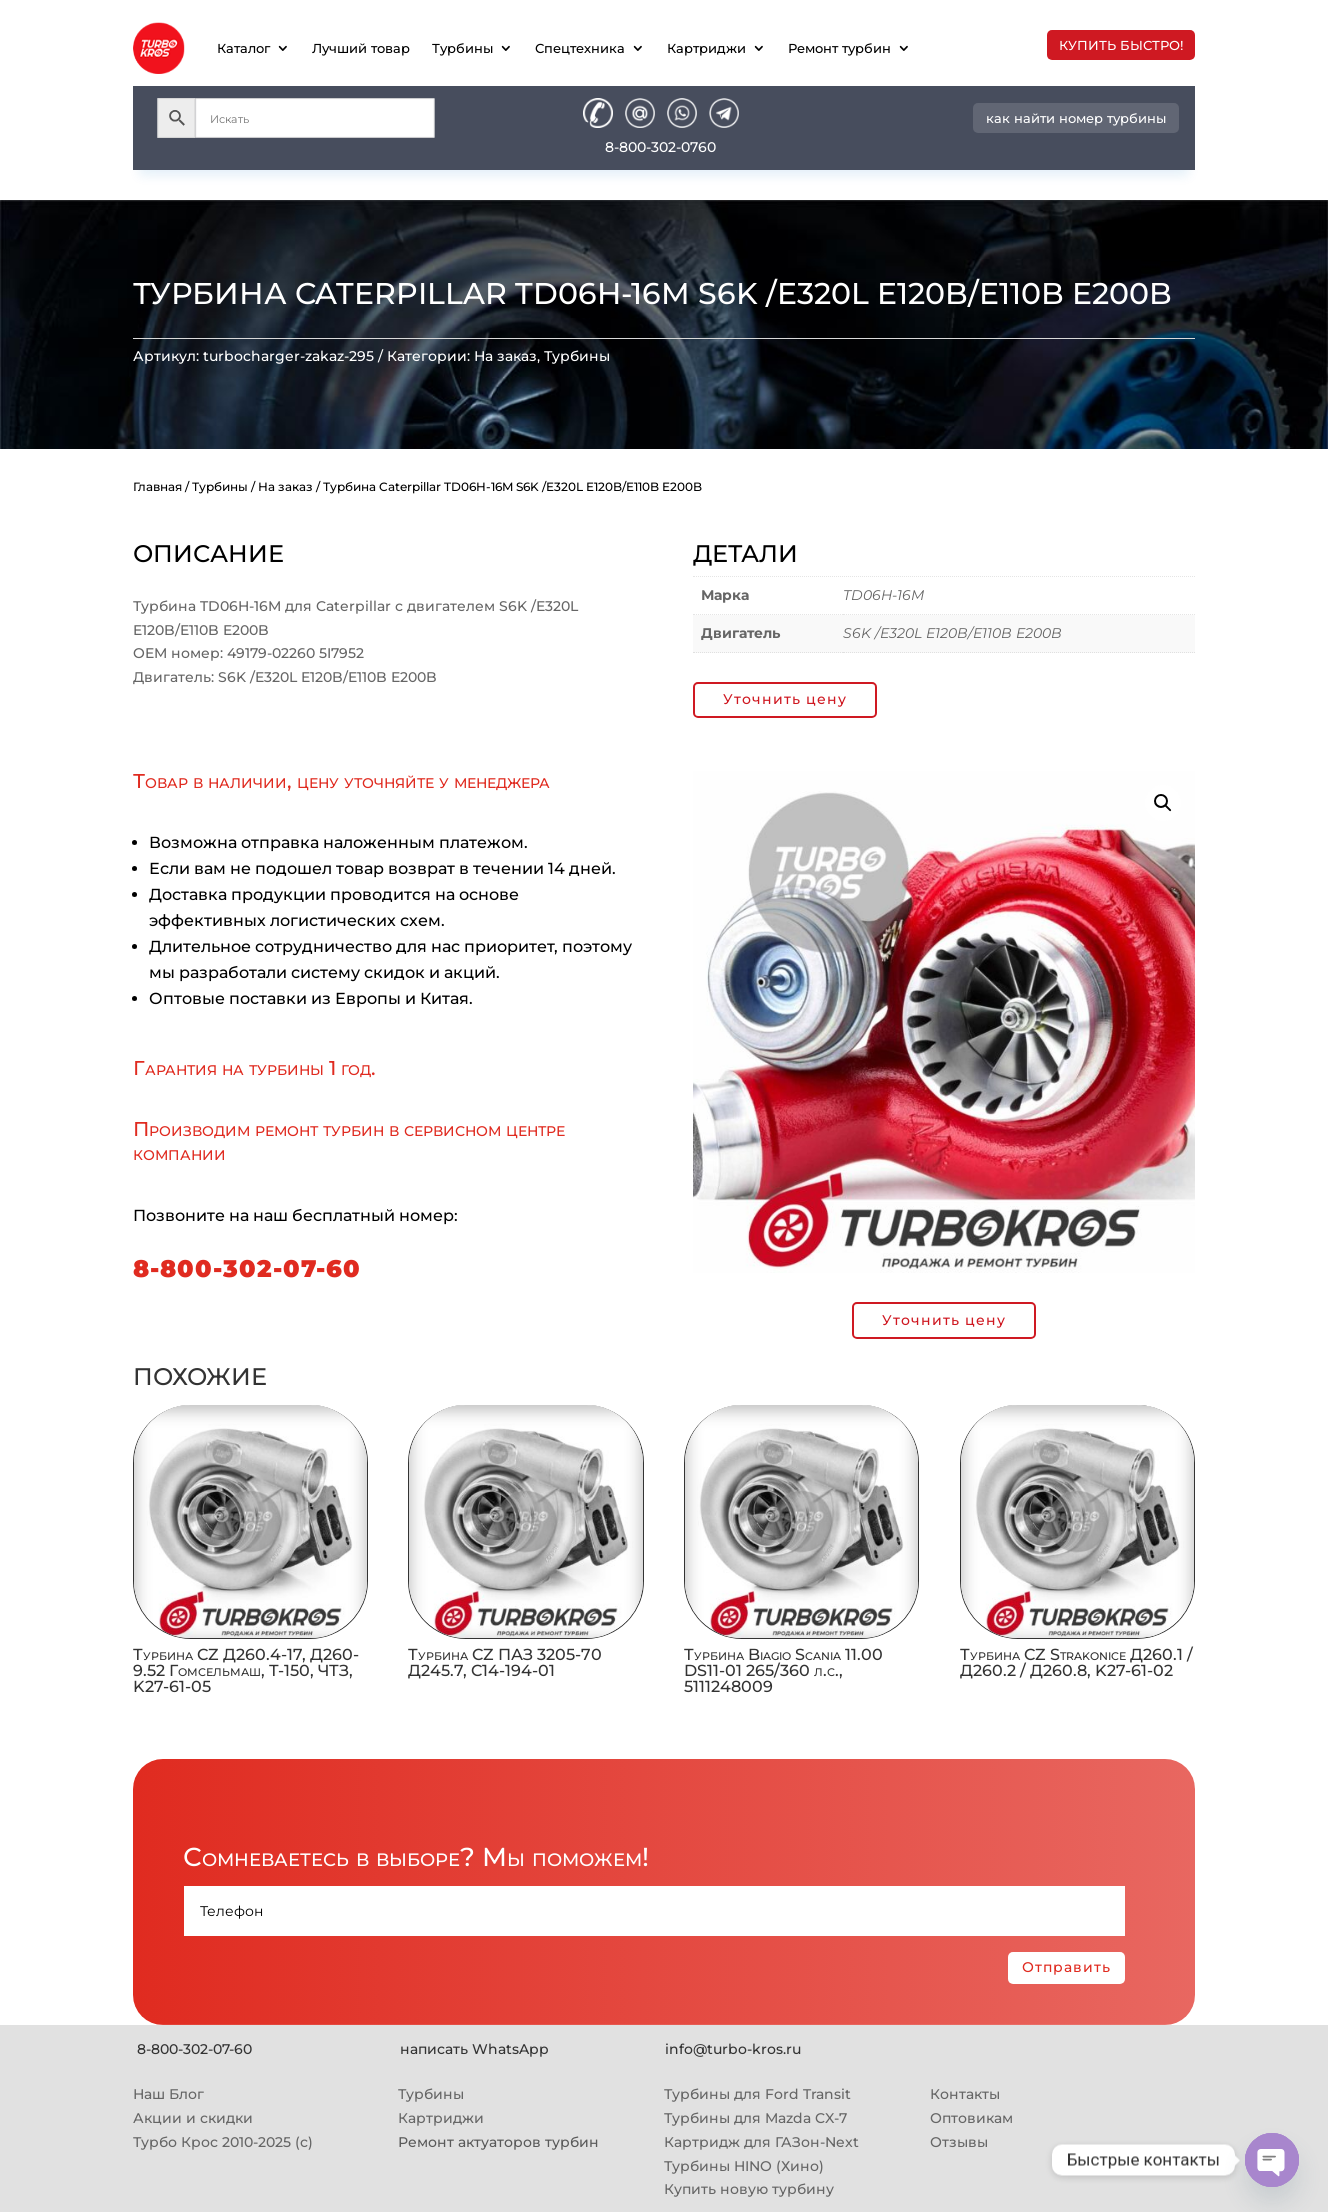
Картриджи (706, 48)
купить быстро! (1121, 45)
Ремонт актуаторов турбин (498, 2142)
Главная (157, 486)
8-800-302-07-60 (247, 1268)
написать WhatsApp (474, 2049)
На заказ (505, 356)
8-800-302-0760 (660, 147)
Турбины (462, 48)
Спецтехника (580, 48)
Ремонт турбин (839, 48)
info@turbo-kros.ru (733, 2049)
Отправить (1066, 1967)
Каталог (243, 48)
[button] (1163, 803)
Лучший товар (361, 48)
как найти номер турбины (1076, 118)
